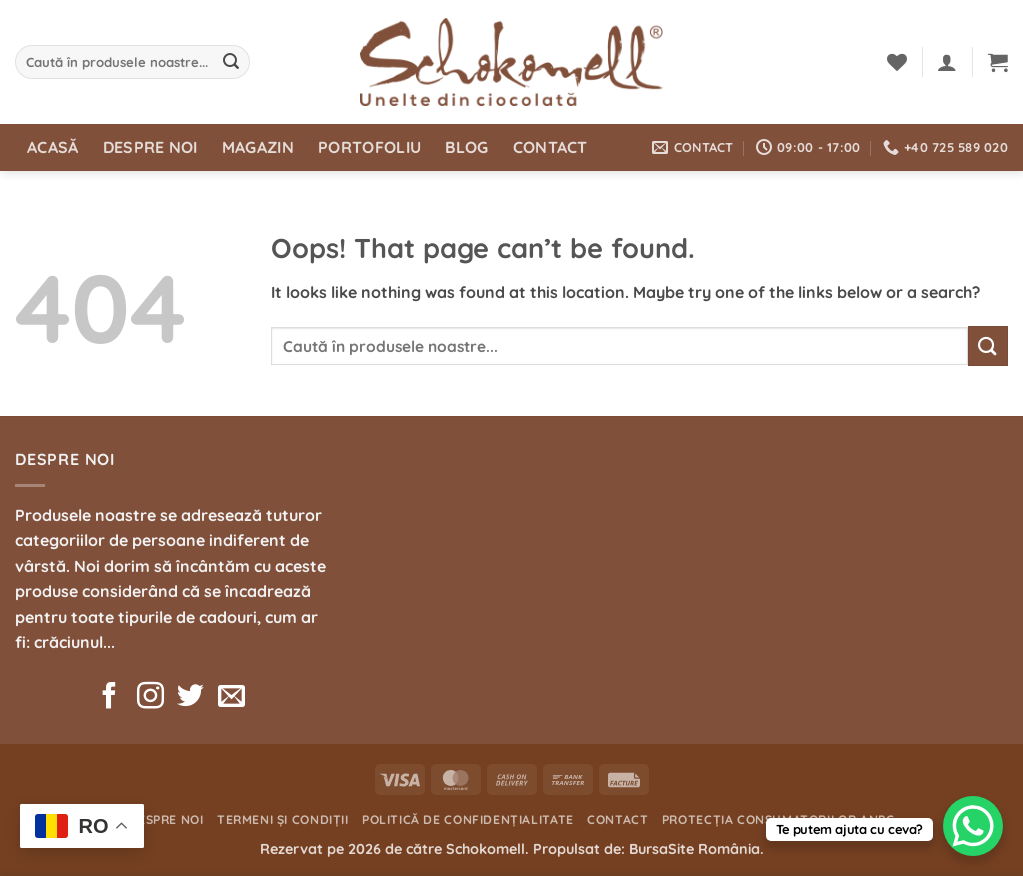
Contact (550, 147)
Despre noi (150, 147)
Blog (466, 147)
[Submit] (232, 62)
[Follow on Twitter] (190, 698)
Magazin (258, 147)
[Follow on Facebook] (109, 698)
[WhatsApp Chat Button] (973, 826)
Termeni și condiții (283, 819)
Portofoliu (369, 147)
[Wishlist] (897, 62)
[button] (947, 62)
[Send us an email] (231, 698)
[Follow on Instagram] (150, 698)
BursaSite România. (696, 849)
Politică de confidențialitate (468, 819)
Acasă (53, 147)
